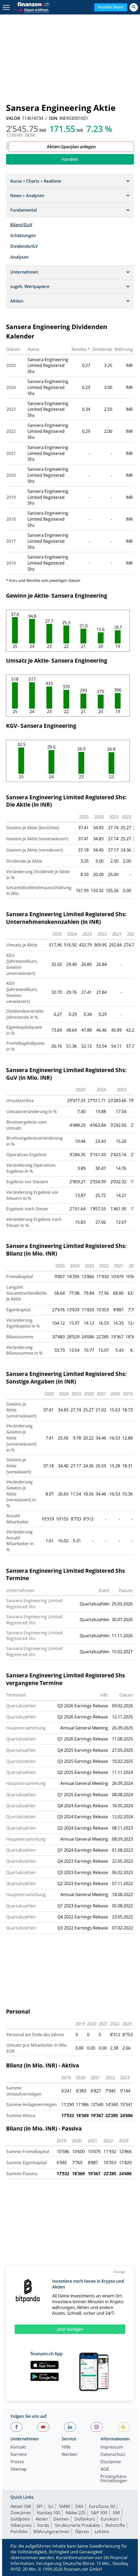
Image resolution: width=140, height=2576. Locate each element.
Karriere (18, 2454)
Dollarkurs (84, 2519)
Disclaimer (110, 2462)
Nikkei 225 (75, 2513)
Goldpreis (20, 2519)
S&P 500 (99, 2513)
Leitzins (102, 2531)
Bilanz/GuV (21, 225)
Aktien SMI (20, 2506)
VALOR (13, 118)
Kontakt (18, 2447)
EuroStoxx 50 (102, 2506)
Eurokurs (110, 2519)
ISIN (53, 118)
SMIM (64, 2506)
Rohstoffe (115, 2525)
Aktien (41, 2519)
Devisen (61, 2519)
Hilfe (66, 2447)
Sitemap (18, 2469)
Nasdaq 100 (48, 2513)
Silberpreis (21, 2525)
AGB (104, 2469)
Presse (17, 2462)
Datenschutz (112, 2454)
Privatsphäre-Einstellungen (113, 2478)
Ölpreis (82, 2531)
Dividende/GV (24, 246)
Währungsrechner (51, 2531)
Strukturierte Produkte (77, 2525)
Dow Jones (20, 2513)
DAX (79, 2506)
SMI (116, 2513)
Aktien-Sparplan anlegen (71, 147)
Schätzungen (23, 235)
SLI (50, 2506)
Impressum (111, 2447)
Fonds (43, 2525)
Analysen (19, 257)
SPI (39, 2506)
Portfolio (19, 2531)
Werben (69, 2454)
